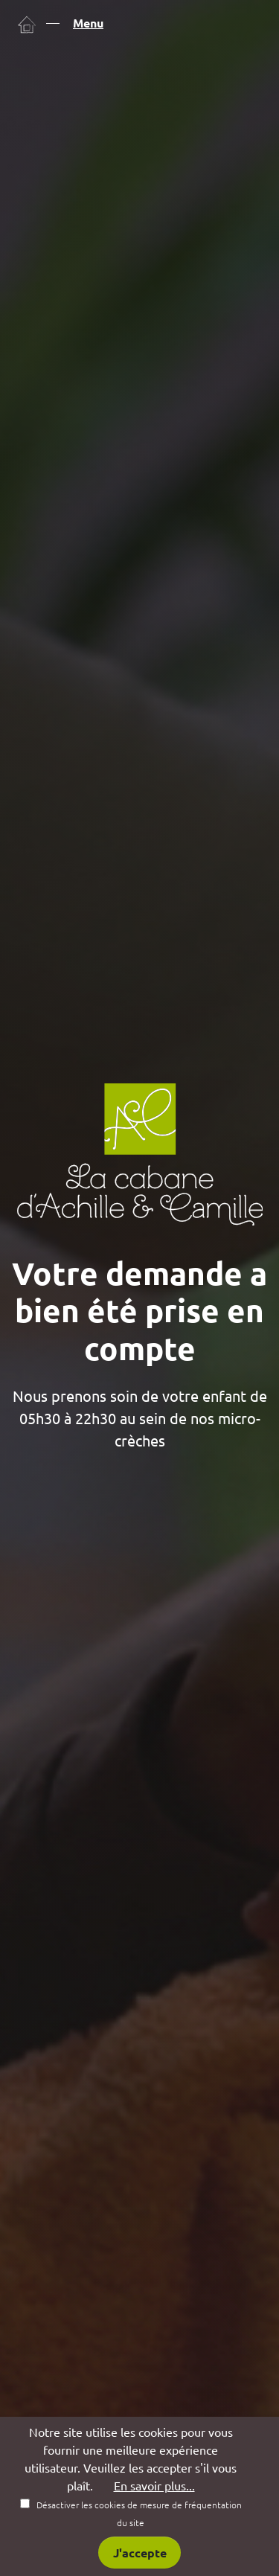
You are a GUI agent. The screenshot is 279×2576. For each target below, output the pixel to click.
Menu (88, 23)
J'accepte (140, 2553)
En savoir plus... (154, 2486)
